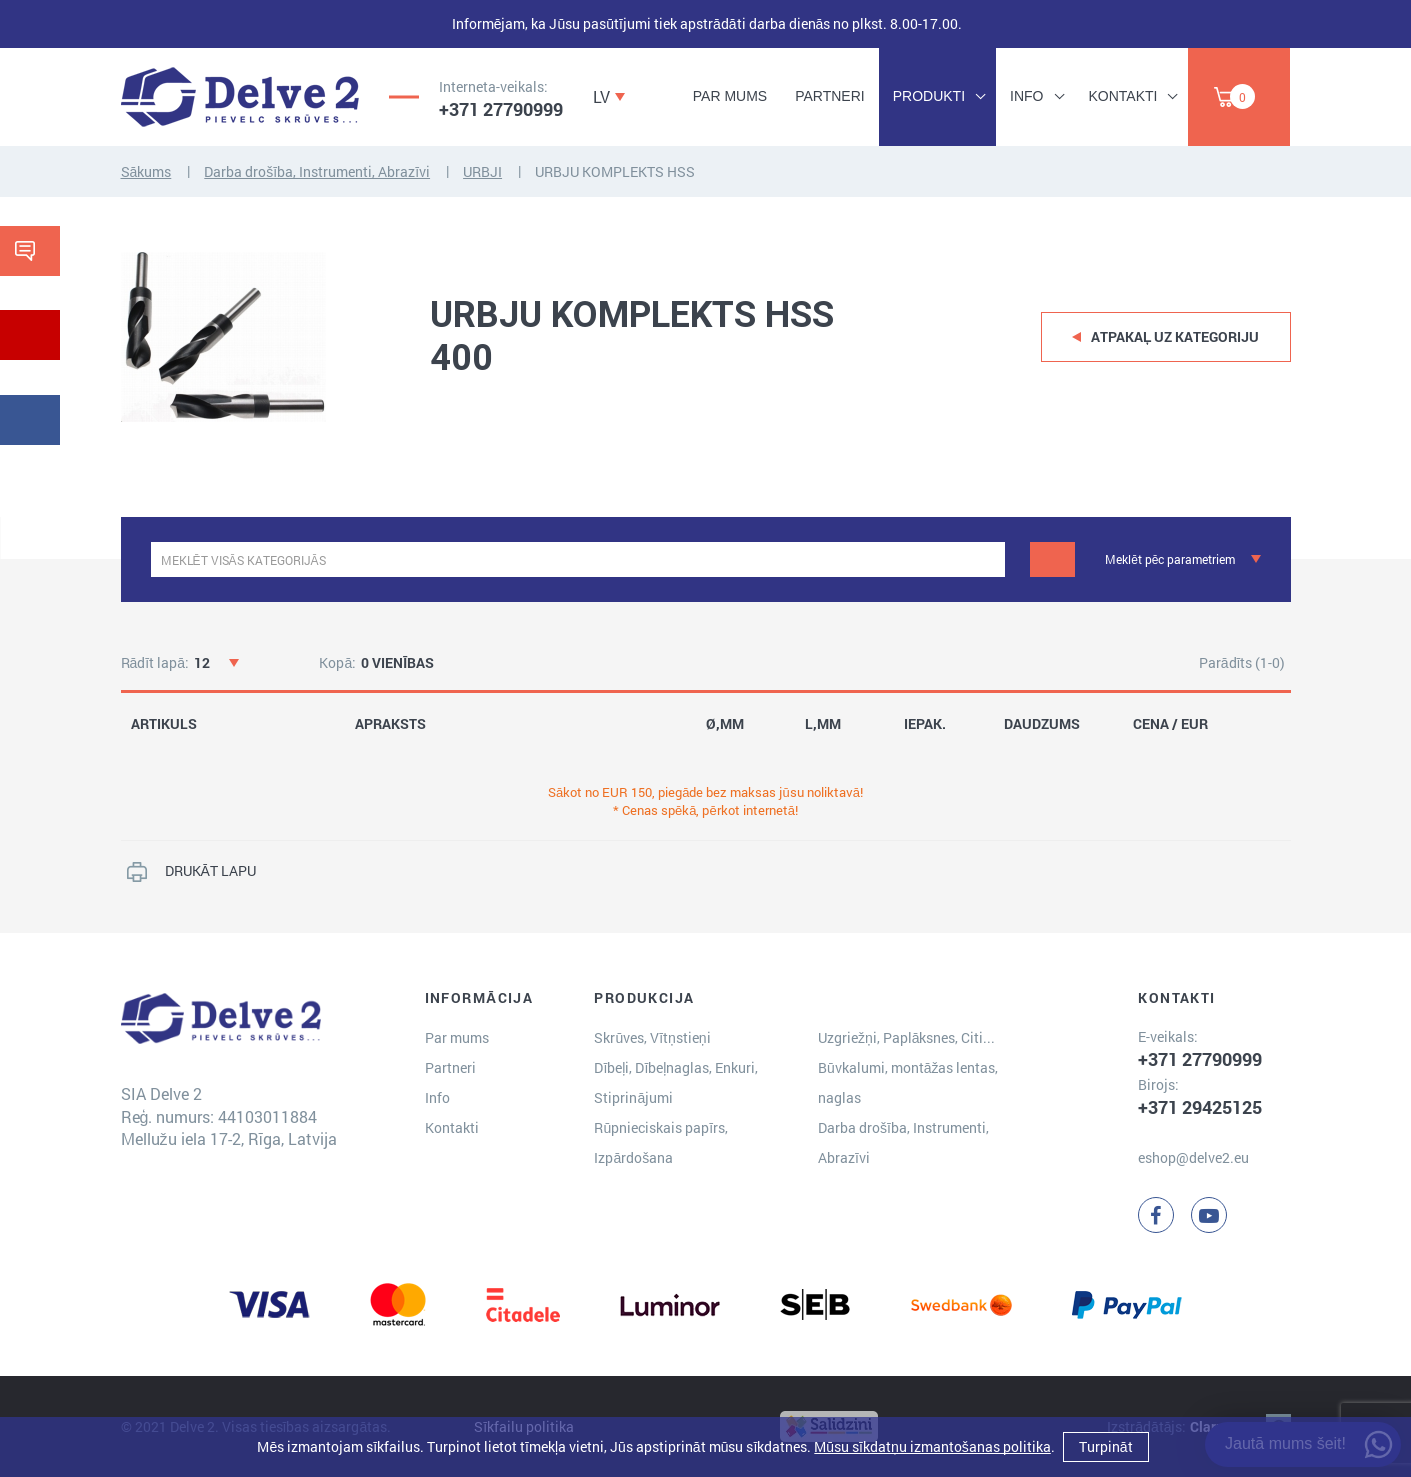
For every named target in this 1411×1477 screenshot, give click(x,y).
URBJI (482, 171)
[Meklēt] (1052, 559)
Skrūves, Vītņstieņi (652, 1037)
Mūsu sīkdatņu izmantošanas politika (932, 1446)
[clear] (987, 559)
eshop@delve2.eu (1193, 1157)
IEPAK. (925, 724)
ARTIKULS (164, 724)
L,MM (823, 724)
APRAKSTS (390, 724)
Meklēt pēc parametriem (1170, 559)
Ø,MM (725, 724)
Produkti (929, 96)
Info (1026, 96)
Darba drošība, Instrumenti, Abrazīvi (317, 171)
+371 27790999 (501, 109)
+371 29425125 (1200, 1107)
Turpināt (1106, 1446)
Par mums (730, 96)
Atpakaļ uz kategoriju (1175, 336)
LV (601, 96)
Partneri (830, 96)
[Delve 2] (240, 97)
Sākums (146, 171)
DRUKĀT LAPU (210, 870)
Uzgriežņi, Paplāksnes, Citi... (907, 1037)
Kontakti (1123, 96)
